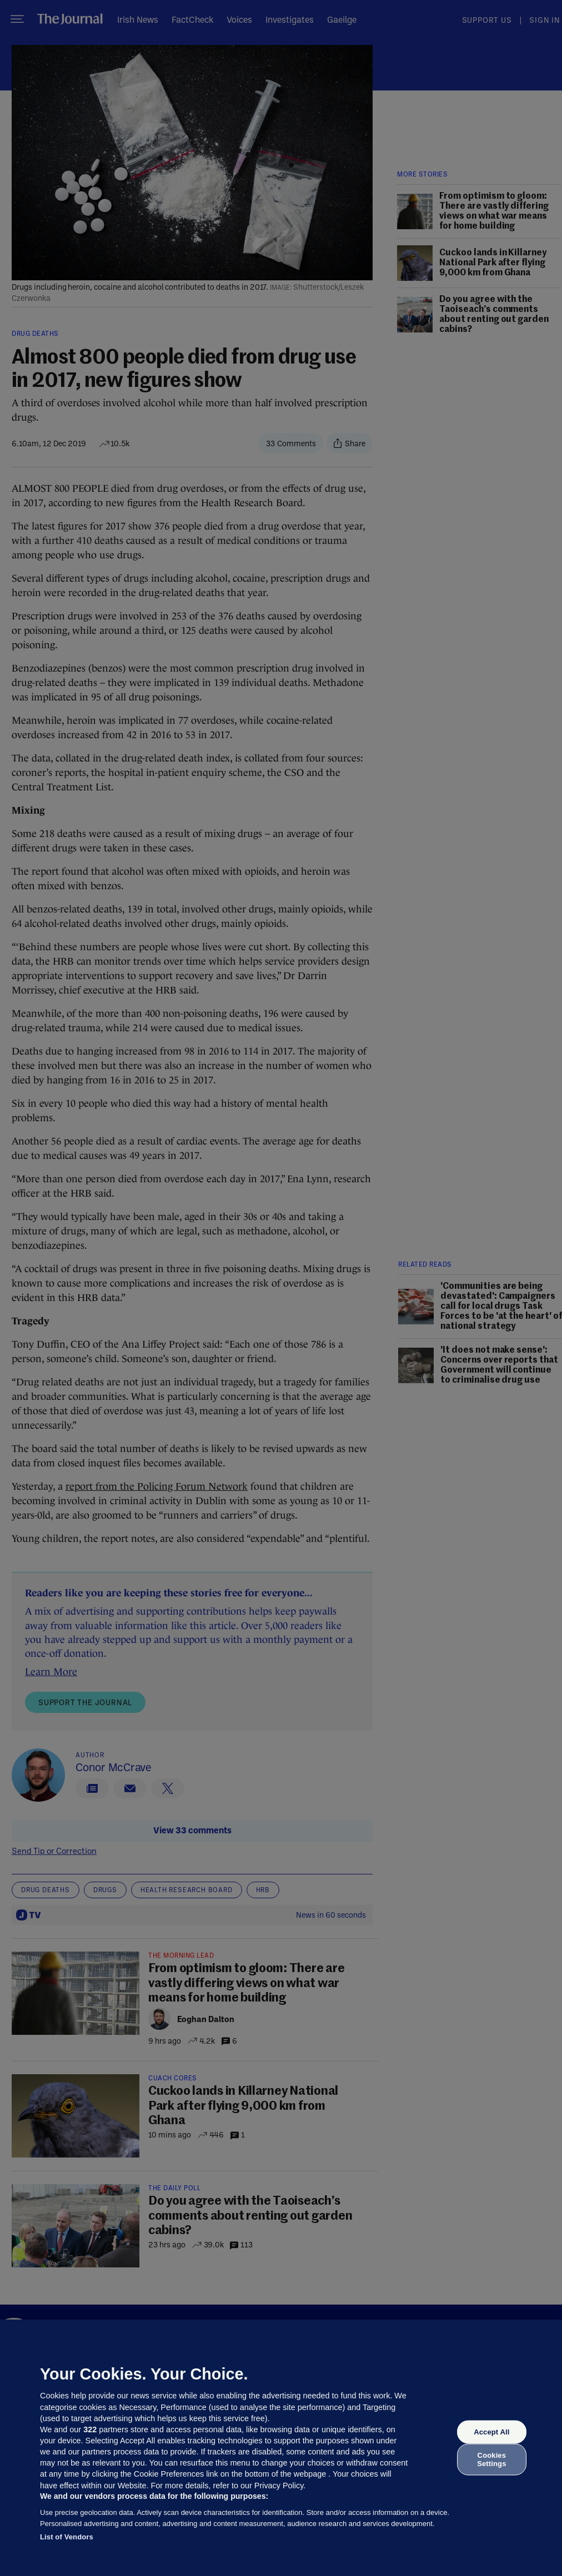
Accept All (491, 2432)
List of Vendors (66, 2537)
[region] (281, 2448)
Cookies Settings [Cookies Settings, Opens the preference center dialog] (491, 2459)
